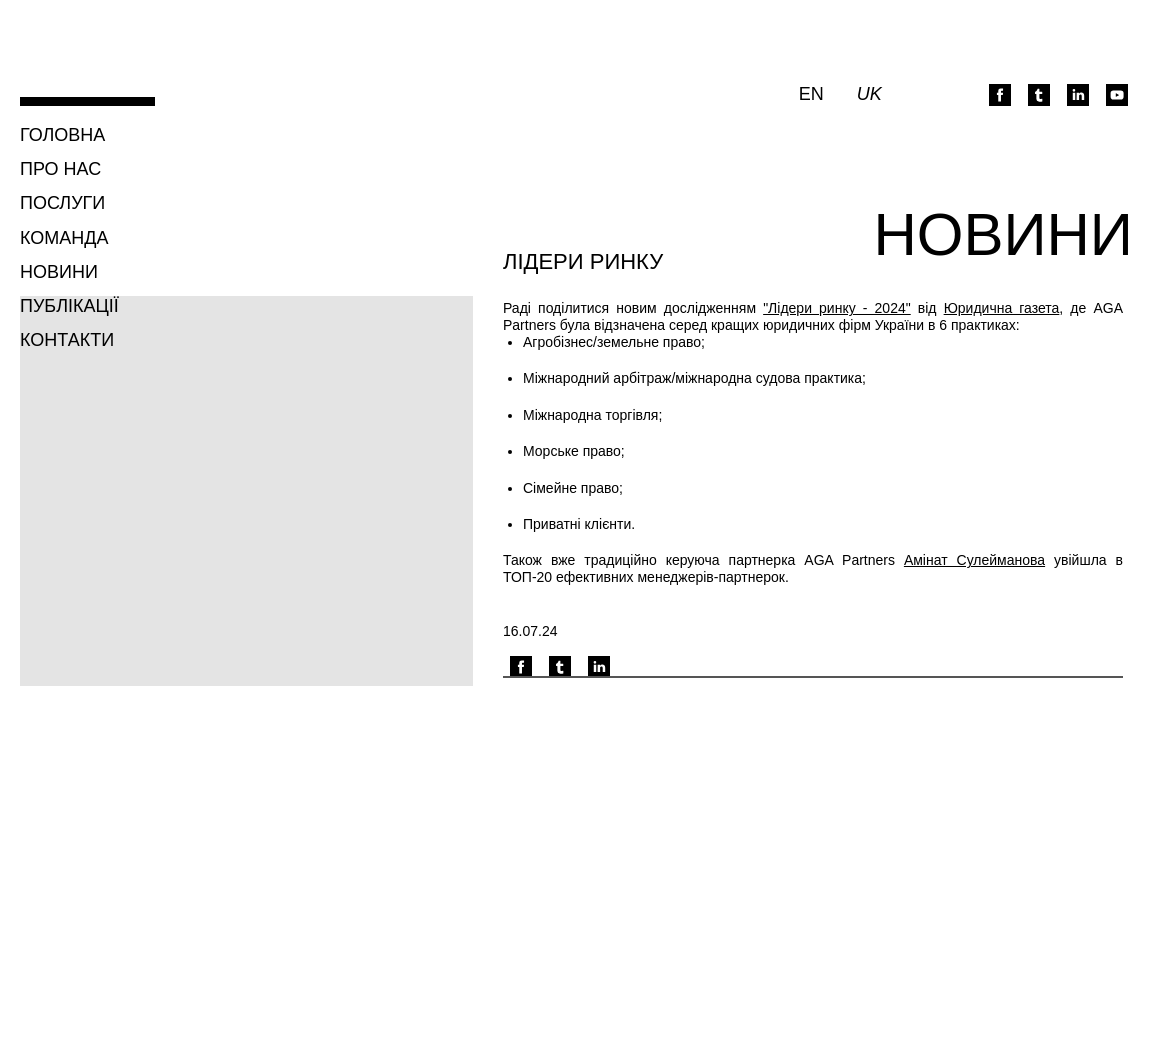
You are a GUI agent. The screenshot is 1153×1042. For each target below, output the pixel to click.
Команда (64, 238)
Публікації (69, 306)
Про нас (60, 169)
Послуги (62, 203)
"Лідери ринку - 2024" (837, 308)
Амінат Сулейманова (974, 560)
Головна (62, 135)
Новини (59, 272)
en (811, 94)
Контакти (67, 340)
